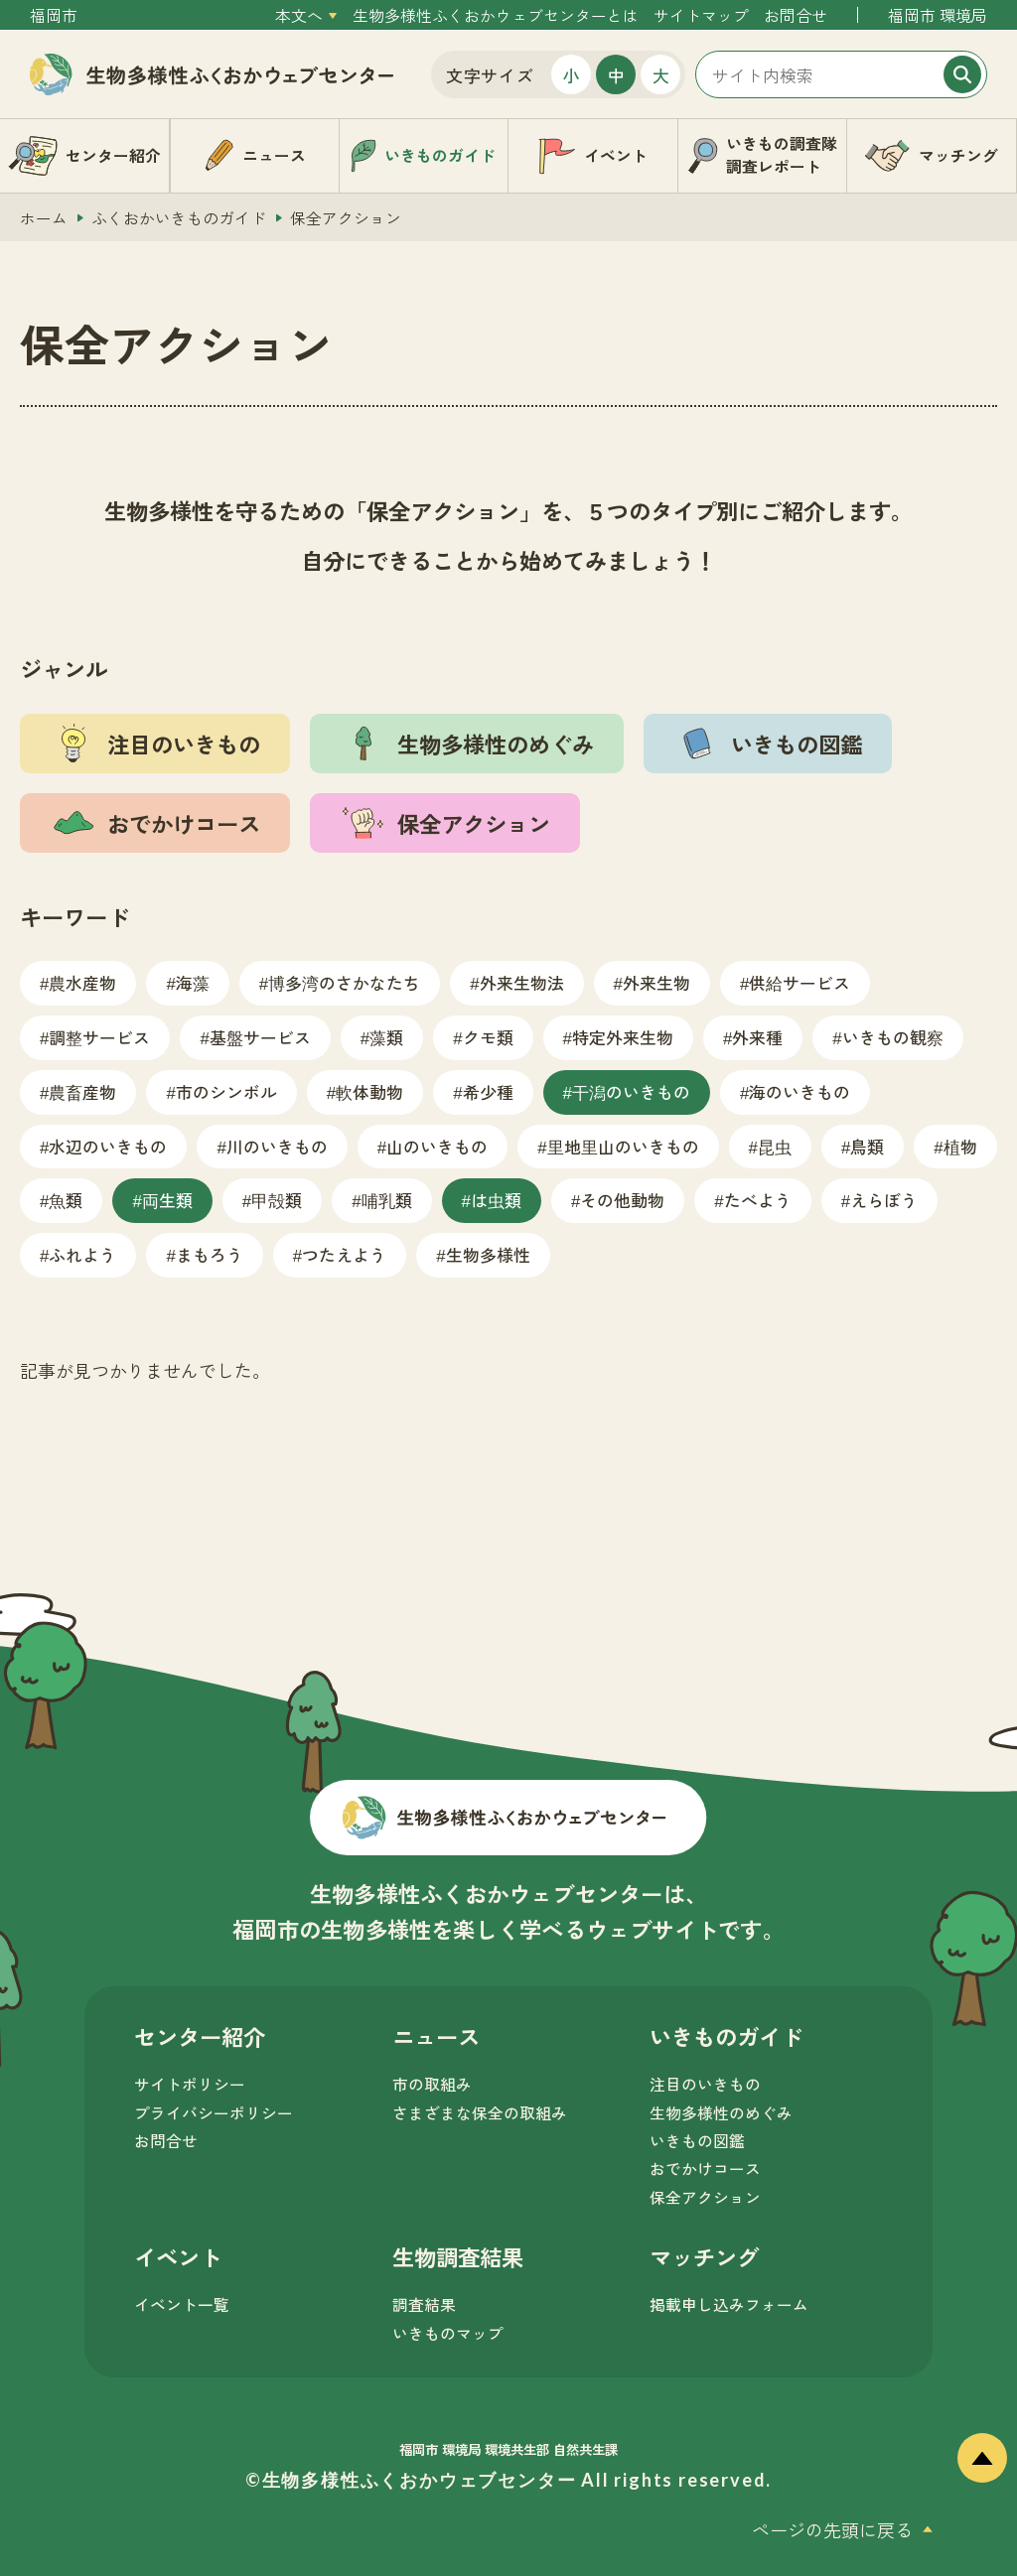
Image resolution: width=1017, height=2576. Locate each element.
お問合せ (795, 15)
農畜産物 (82, 1091)
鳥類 (867, 1146)
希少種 (488, 1091)
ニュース (436, 2036)
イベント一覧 (181, 2304)
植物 (960, 1146)
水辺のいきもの (108, 1146)
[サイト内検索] (841, 74)
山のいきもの (437, 1146)
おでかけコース (705, 2168)
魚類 (65, 1199)
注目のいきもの (705, 2084)
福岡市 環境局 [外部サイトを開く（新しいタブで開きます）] (937, 15)
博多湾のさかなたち (344, 982)
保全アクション (705, 2197)
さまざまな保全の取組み (479, 2112)
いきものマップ (448, 2333)
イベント (177, 2256)
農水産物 (82, 982)
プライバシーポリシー (213, 2112)
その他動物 (622, 1199)
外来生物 (656, 982)
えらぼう (884, 1199)
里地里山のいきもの (623, 1146)
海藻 (193, 982)
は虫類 (496, 1199)
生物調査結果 (457, 2256)
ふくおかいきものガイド (178, 217)
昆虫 (775, 1146)
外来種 (757, 1036)
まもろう (209, 1254)
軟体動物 (369, 1091)
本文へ (299, 15)
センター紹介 (199, 2036)
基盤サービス (260, 1036)
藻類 (386, 1036)
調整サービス (99, 1036)
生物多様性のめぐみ (721, 2112)
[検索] (962, 74)
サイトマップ (701, 15)
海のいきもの (799, 1091)
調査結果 (424, 2304)
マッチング (704, 2256)
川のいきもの (277, 1146)
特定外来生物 (622, 1036)
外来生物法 (522, 982)
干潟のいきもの (631, 1091)
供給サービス (799, 982)
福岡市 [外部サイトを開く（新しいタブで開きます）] (53, 15)
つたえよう (344, 1254)
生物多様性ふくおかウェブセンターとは (496, 15)
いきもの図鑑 (697, 2140)
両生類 (167, 1199)
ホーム (44, 217)
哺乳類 (387, 1199)
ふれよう (82, 1254)
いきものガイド (726, 2036)
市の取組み (432, 2084)
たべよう (758, 1199)
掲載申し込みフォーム (729, 2304)
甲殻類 (276, 1199)
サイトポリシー (189, 2084)
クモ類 (488, 1036)
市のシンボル (226, 1091)
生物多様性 (488, 1254)
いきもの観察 (893, 1036)
